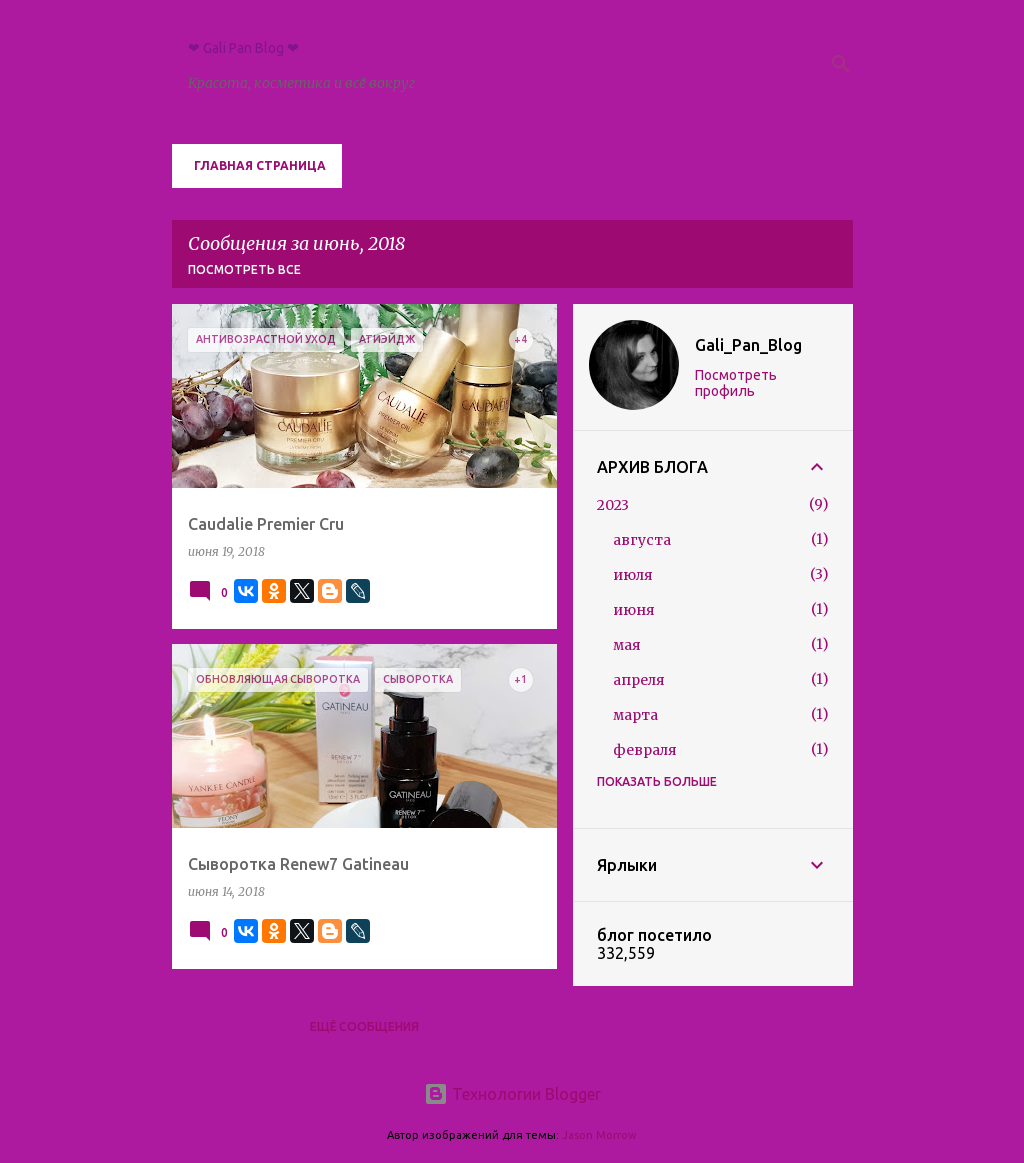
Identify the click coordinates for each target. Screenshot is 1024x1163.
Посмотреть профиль (736, 383)
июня (634, 610)
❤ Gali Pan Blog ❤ (243, 48)
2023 (613, 505)
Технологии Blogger (512, 1094)
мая (627, 645)
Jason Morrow (599, 1135)
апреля (639, 680)
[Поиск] (841, 64)
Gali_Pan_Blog (748, 345)
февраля (645, 750)
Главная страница (260, 165)
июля (633, 575)
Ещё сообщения (364, 1026)
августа (642, 540)
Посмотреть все (244, 269)
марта (635, 715)
